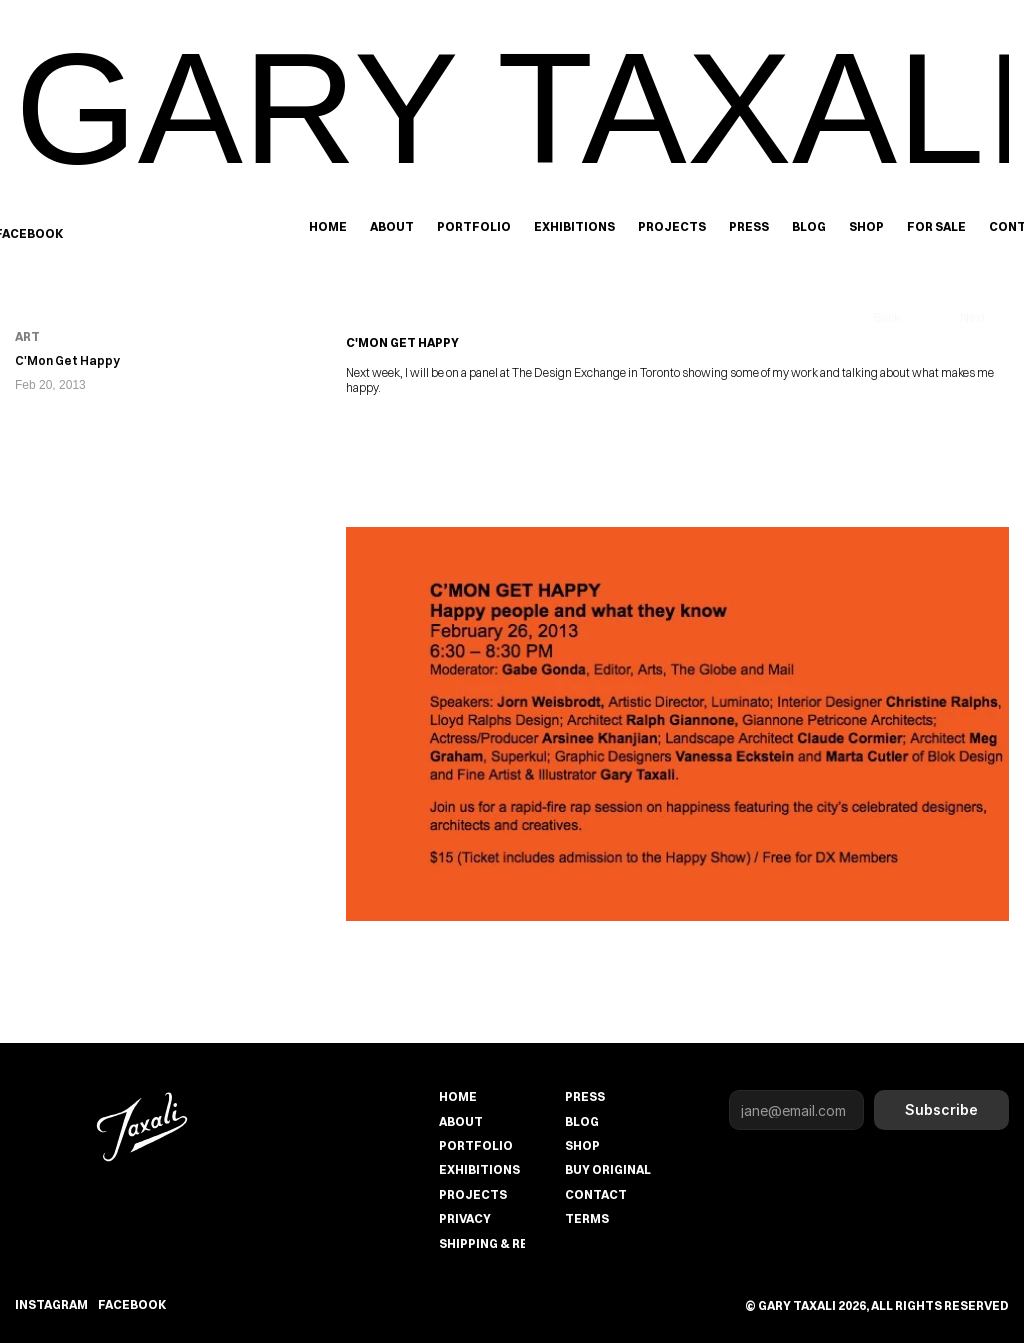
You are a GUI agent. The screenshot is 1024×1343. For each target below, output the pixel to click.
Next (972, 318)
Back (887, 318)
